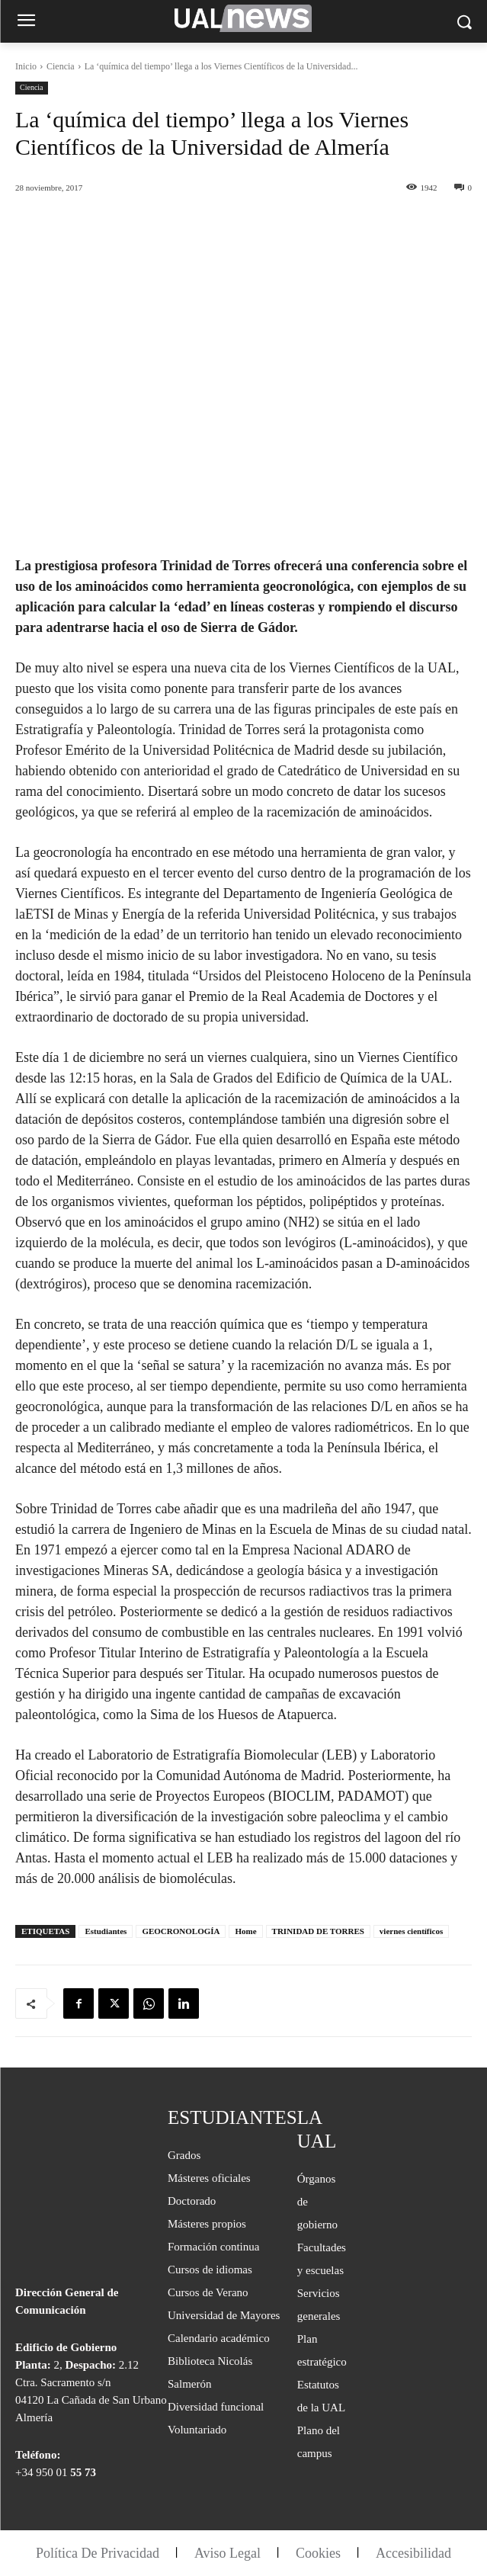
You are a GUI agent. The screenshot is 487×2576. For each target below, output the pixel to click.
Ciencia (60, 66)
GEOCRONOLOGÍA (180, 1931)
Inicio (26, 66)
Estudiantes (106, 1931)
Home (245, 1931)
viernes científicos (411, 1931)
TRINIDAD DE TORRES (318, 1931)
